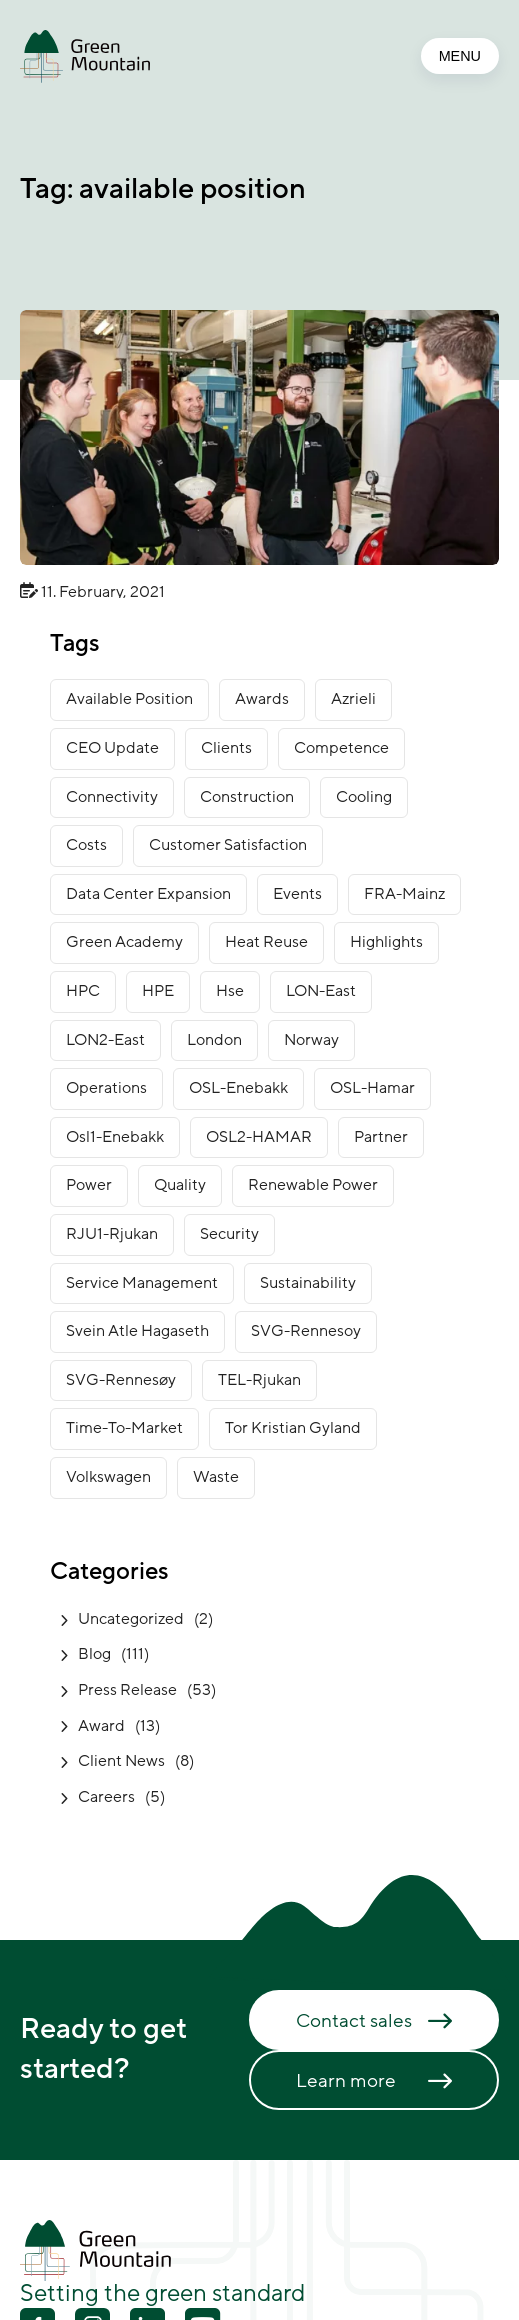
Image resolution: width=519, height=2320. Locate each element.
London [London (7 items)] (214, 1040)
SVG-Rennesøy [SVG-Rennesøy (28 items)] (121, 1380)
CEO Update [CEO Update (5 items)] (112, 748)
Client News (121, 1761)
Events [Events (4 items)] (297, 894)
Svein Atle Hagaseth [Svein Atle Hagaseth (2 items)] (137, 1331)
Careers (106, 1797)
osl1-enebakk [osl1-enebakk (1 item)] (115, 1137)
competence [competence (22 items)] (341, 748)
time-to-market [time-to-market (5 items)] (124, 1428)
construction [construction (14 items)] (247, 797)
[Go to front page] (85, 56)
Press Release (127, 1690)
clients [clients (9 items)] (226, 748)
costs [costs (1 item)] (86, 845)
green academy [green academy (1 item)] (124, 942)
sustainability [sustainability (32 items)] (308, 1283)
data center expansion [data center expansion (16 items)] (148, 894)
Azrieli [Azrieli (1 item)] (353, 699)
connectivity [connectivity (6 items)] (112, 797)
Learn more (346, 2081)
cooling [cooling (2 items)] (364, 797)
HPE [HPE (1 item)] (158, 991)
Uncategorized (131, 1619)
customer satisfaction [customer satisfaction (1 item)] (228, 845)
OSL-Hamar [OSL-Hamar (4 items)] (372, 1088)
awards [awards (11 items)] (262, 699)
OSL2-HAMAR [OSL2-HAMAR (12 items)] (259, 1137)
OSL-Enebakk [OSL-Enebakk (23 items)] (238, 1088)
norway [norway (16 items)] (311, 1040)
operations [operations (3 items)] (106, 1088)
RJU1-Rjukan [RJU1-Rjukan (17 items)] (112, 1234)
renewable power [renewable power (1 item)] (313, 1185)
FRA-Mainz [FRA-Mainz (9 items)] (404, 894)
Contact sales (354, 2021)
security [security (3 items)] (229, 1234)
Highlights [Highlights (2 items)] (386, 942)
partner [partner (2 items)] (381, 1137)
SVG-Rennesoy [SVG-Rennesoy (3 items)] (306, 1331)
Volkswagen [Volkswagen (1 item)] (108, 1477)
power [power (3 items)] (89, 1185)
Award (101, 1726)
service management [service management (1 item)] (142, 1283)
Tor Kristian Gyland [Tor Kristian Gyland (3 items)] (293, 1428)
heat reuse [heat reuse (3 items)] (266, 942)
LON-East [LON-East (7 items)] (321, 991)
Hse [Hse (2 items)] (230, 991)
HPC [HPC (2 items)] (83, 991)
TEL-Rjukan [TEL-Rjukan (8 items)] (259, 1380)
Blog (94, 1654)
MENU (460, 56)
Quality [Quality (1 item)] (180, 1185)
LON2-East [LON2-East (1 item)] (105, 1040)
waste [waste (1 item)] (216, 1477)
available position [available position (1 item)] (129, 699)
